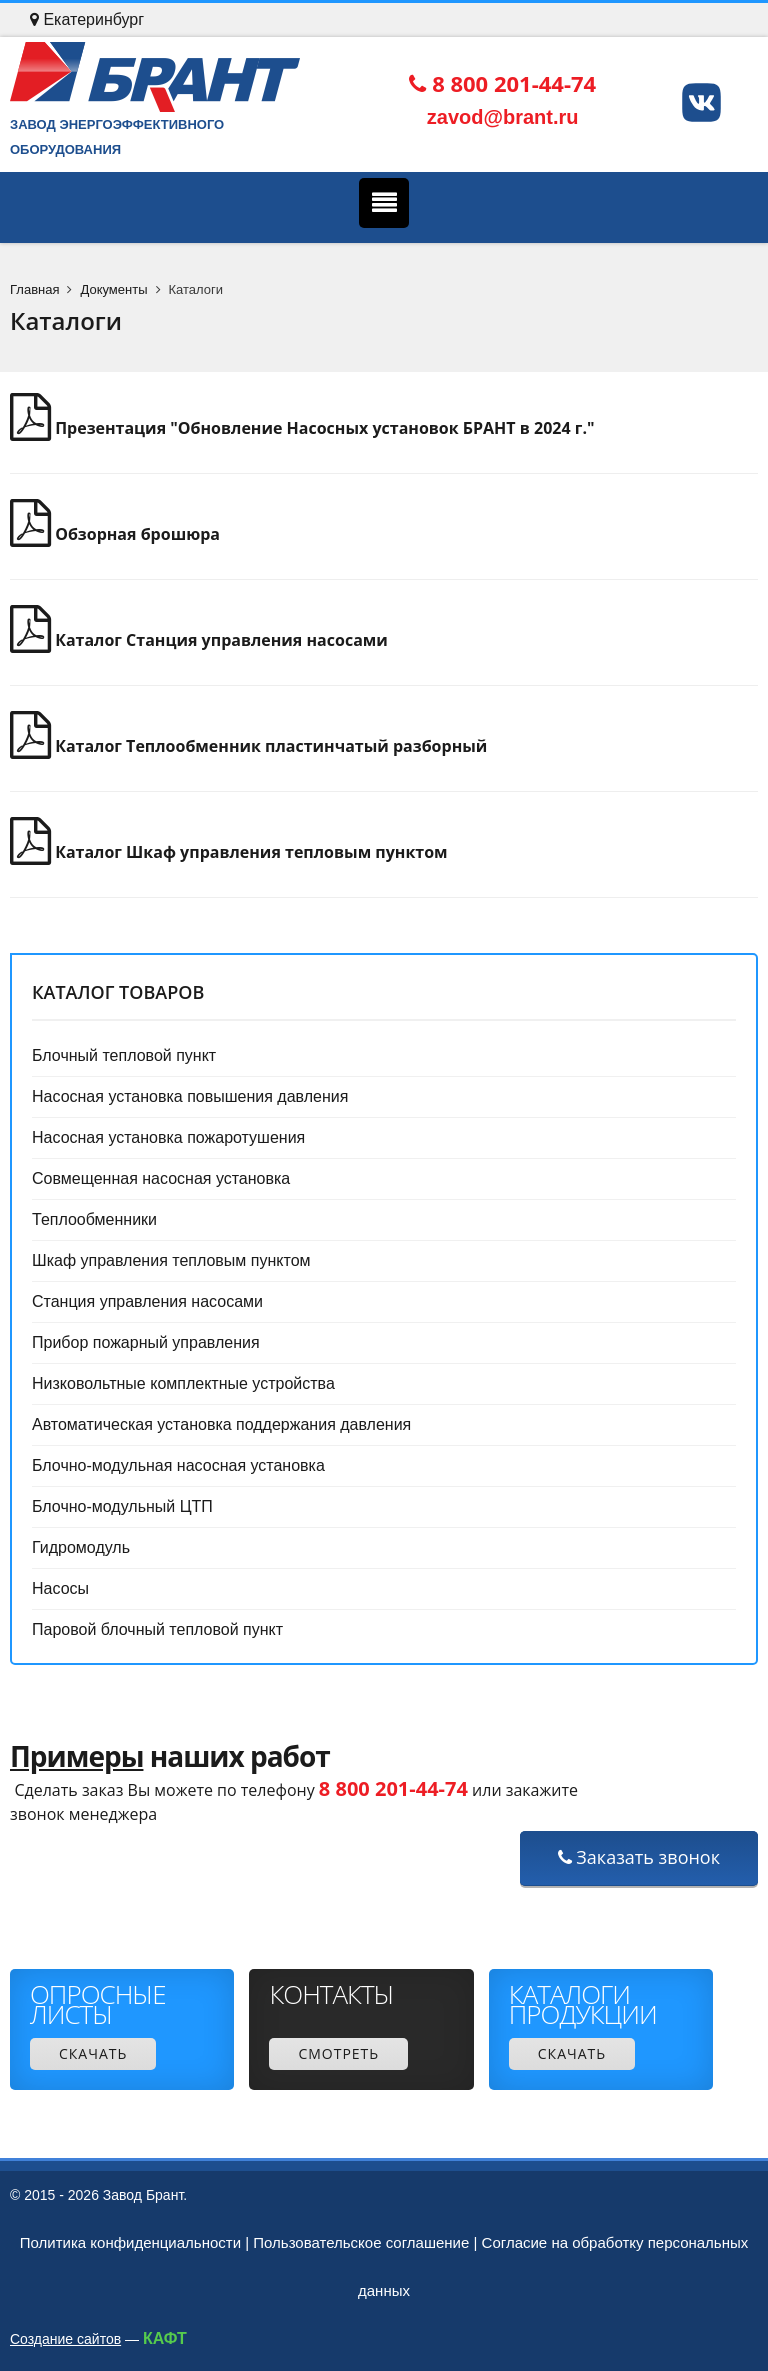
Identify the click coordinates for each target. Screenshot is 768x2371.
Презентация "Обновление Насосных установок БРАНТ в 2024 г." (302, 428)
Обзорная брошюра (115, 534)
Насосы (60, 1588)
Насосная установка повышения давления (190, 1096)
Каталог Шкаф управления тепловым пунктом (229, 852)
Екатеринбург (87, 19)
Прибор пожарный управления (146, 1342)
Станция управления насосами (147, 1301)
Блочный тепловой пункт (124, 1055)
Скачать (93, 2053)
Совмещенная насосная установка (161, 1178)
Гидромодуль (81, 1547)
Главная (34, 289)
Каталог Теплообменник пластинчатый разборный (248, 746)
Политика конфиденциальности (130, 2242)
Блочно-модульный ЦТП (122, 1506)
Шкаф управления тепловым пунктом (171, 1260)
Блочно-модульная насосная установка (178, 1465)
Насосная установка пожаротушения (168, 1137)
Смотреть (338, 2053)
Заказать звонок (639, 1857)
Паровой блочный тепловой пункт (157, 1629)
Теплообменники (94, 1219)
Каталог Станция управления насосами (199, 640)
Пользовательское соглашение (361, 2242)
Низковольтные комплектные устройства (183, 1383)
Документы (113, 289)
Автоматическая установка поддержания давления (221, 1424)
